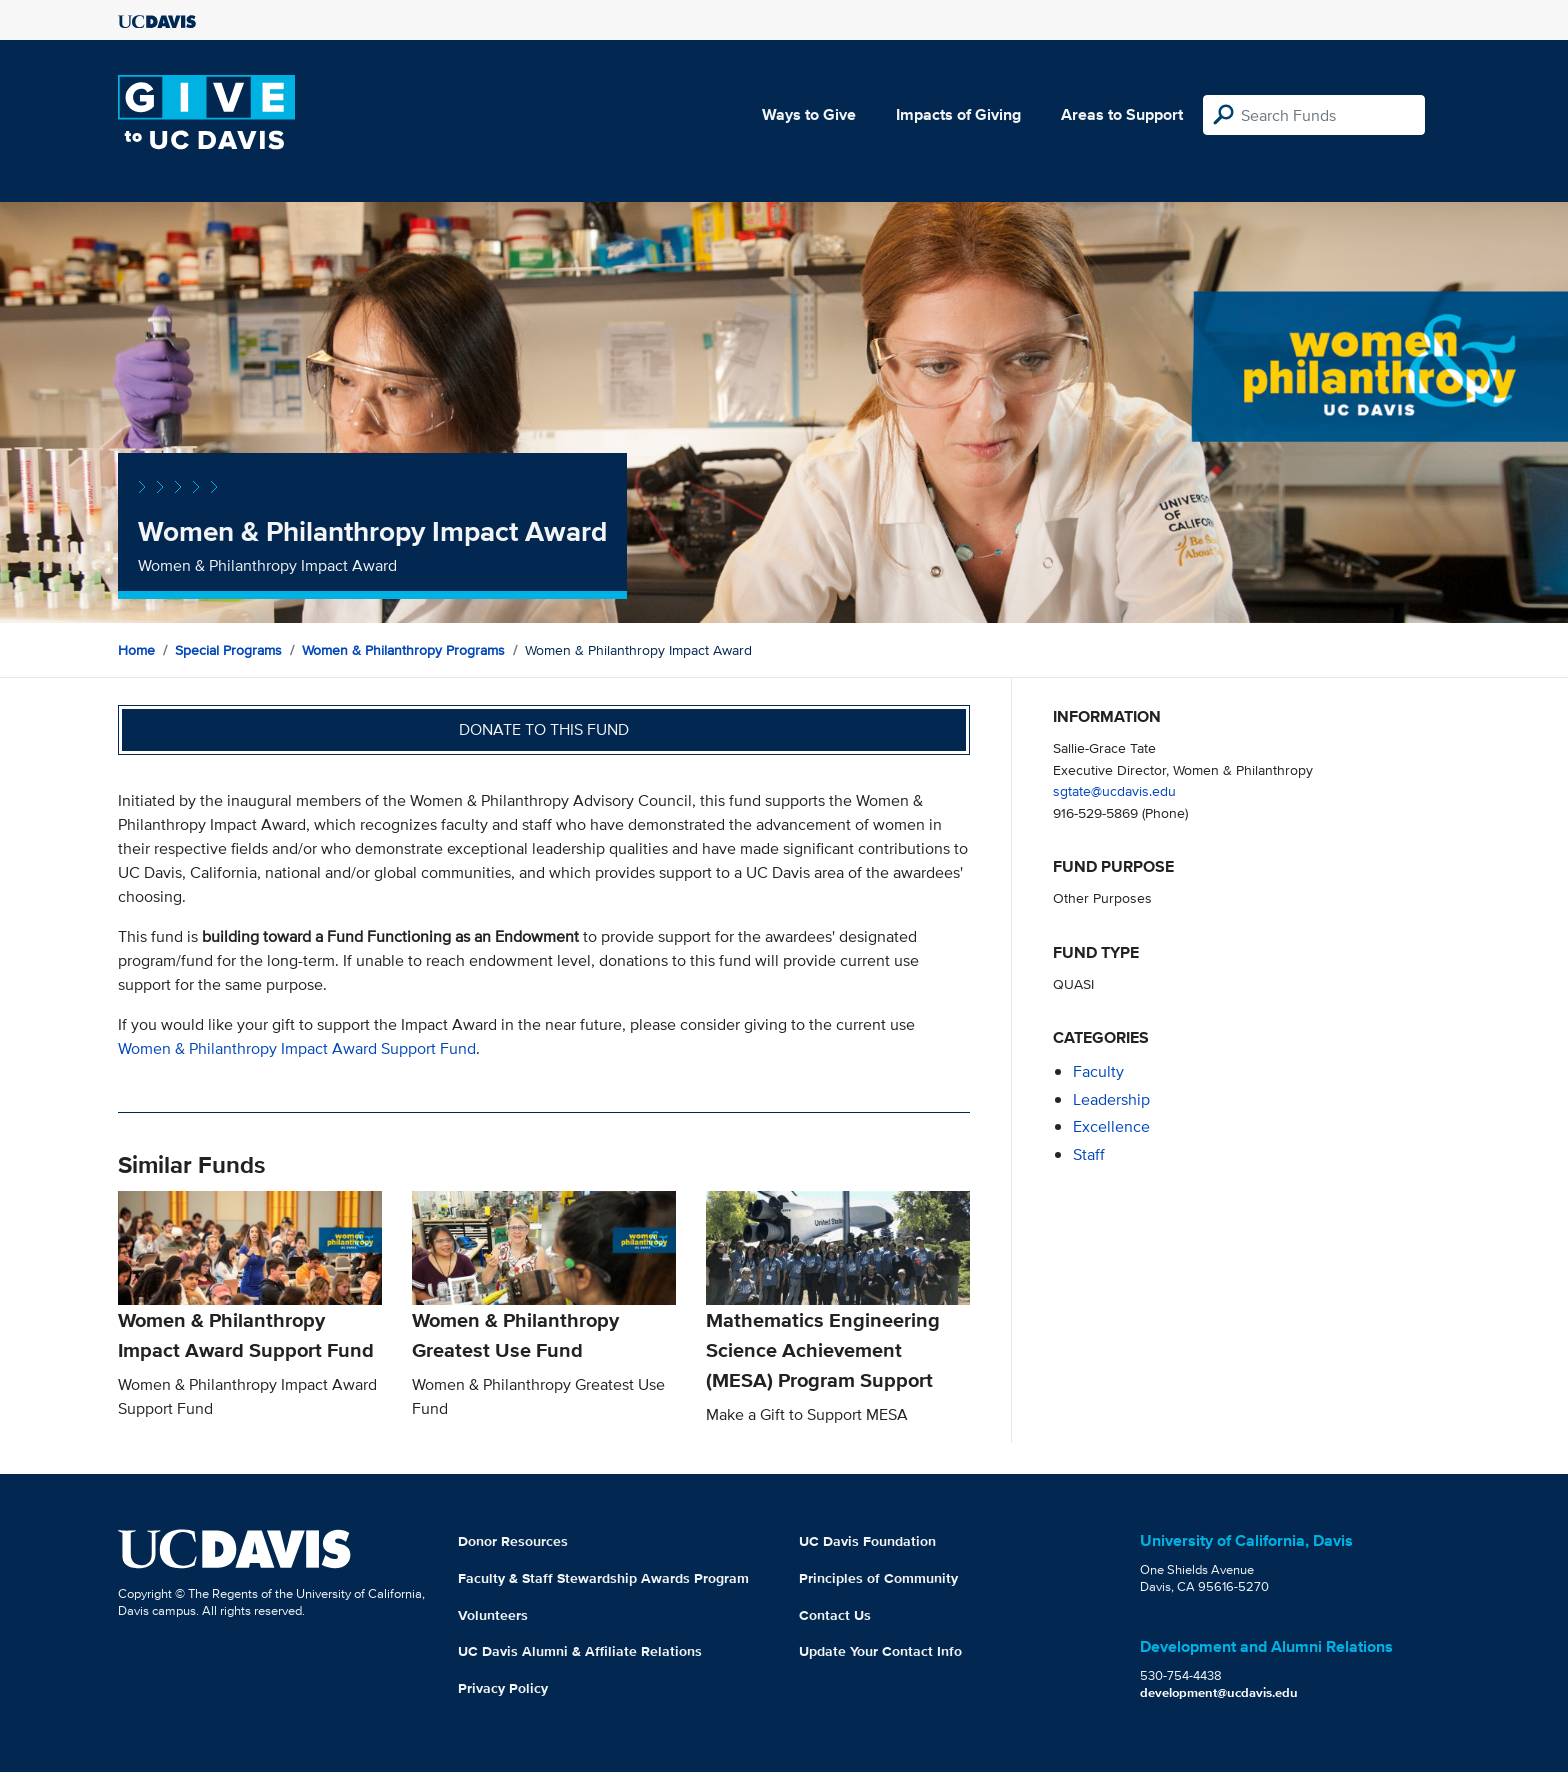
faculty (1098, 1071)
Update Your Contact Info (880, 1651)
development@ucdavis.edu (1219, 1692)
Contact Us (835, 1615)
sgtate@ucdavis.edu (1114, 790)
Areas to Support (1122, 114)
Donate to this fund (544, 729)
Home (136, 650)
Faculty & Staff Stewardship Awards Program (603, 1578)
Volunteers (493, 1615)
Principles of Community (878, 1578)
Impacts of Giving (958, 114)
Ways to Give (809, 114)
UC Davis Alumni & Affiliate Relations (580, 1651)
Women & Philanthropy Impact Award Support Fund (297, 1048)
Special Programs (228, 650)
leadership (1111, 1099)
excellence (1111, 1126)
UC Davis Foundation (867, 1541)
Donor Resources (513, 1541)
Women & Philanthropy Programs (403, 650)
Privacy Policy (503, 1688)
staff (1089, 1154)
